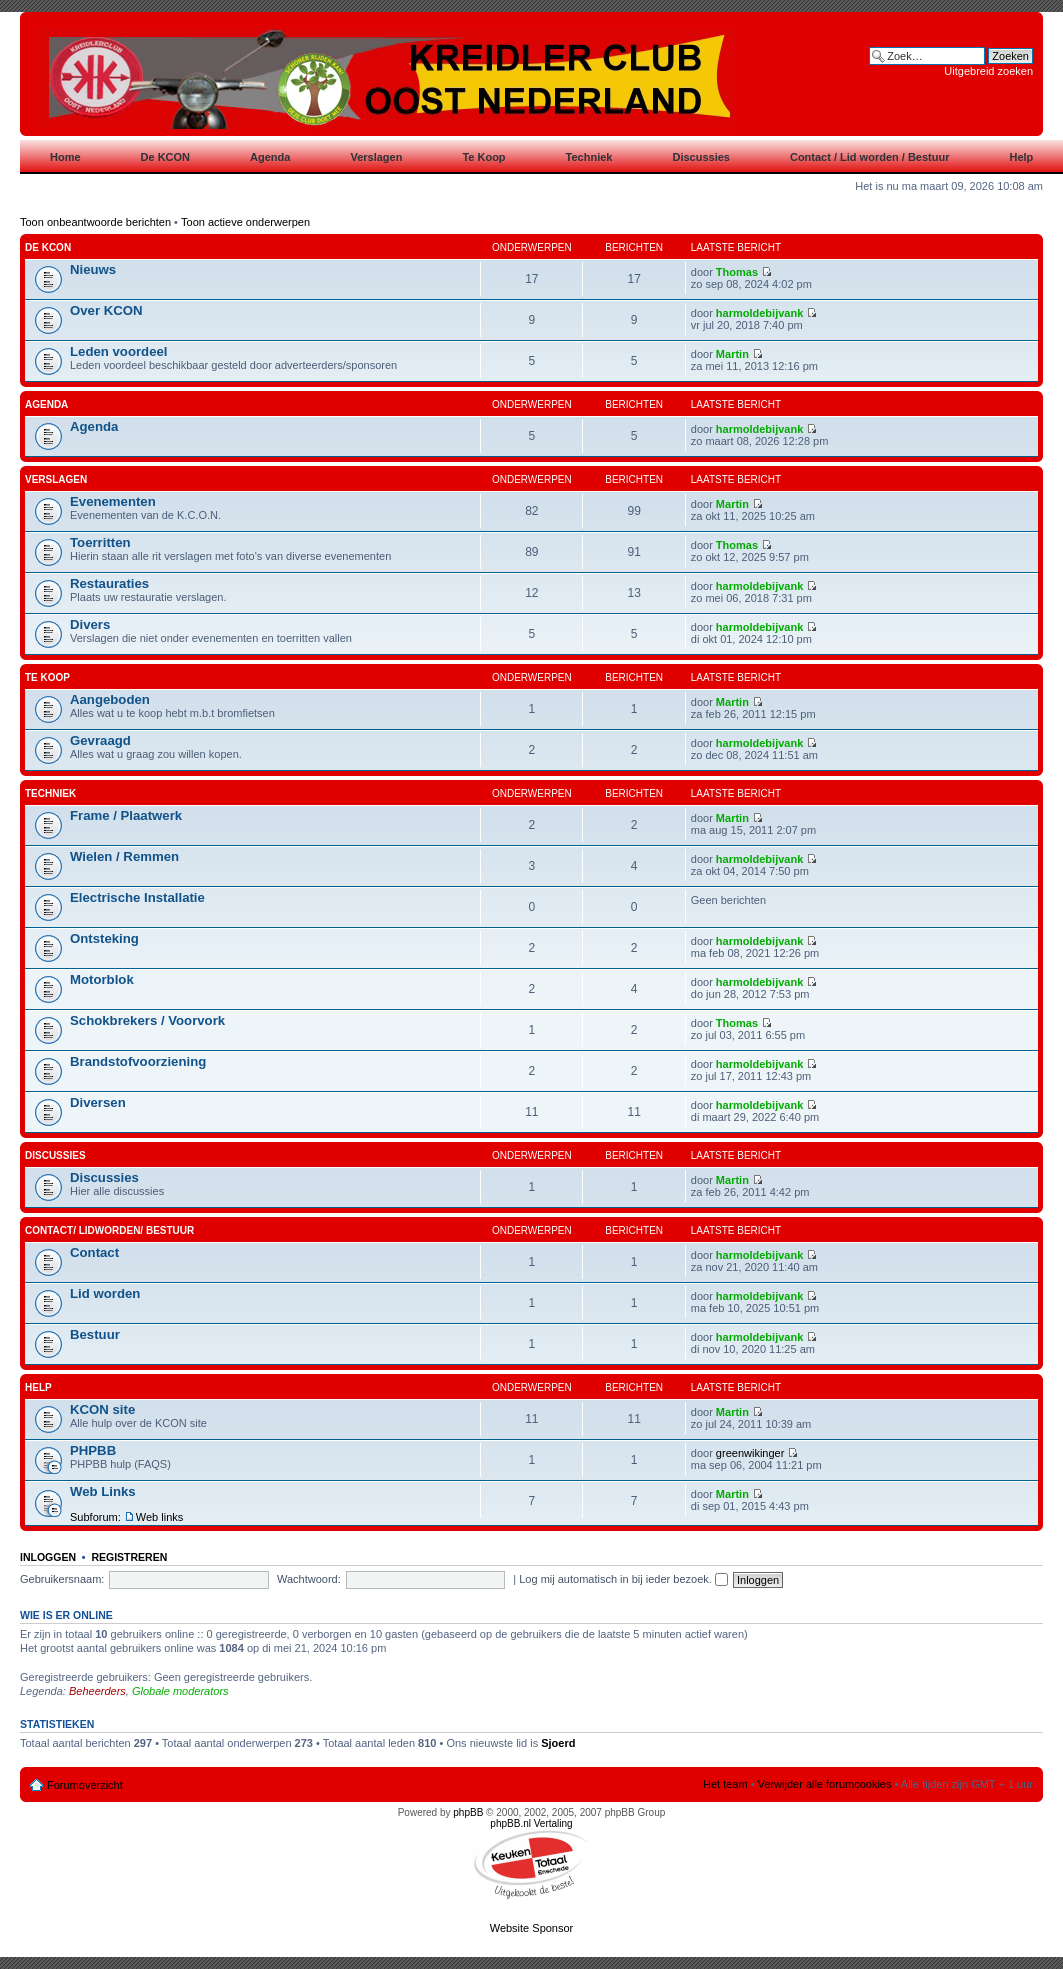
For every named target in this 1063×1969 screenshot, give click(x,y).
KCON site (102, 1409)
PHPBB (93, 1450)
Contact (94, 1252)
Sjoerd (558, 1743)
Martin (732, 354)
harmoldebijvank (759, 313)
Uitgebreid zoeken (988, 71)
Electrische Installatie (137, 897)
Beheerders (97, 1691)
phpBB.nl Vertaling (531, 1823)
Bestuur (95, 1334)
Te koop (47, 677)
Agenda (46, 404)
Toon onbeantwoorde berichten (95, 222)
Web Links (103, 1491)
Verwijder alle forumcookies (825, 1784)
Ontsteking (104, 938)
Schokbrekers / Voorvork (147, 1020)
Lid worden (105, 1293)
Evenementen (113, 501)
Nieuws (93, 269)
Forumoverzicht (85, 1785)
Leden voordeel (118, 351)
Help (38, 1387)
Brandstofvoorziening (138, 1061)
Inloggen (48, 1557)
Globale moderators (180, 1691)
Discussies (55, 1155)
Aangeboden (110, 699)
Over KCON (106, 310)
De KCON (48, 247)
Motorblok (102, 979)
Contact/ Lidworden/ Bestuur (109, 1230)
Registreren (129, 1557)
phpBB (468, 1812)
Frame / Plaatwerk (126, 815)
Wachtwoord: (309, 1579)
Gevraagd (100, 740)
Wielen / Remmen (124, 856)
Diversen (98, 1102)
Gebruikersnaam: (62, 1579)
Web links (159, 1517)
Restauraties (109, 583)
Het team (725, 1784)
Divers (90, 624)
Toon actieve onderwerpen (245, 222)
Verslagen (56, 479)
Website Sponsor (532, 1928)
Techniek (50, 793)
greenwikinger (750, 1453)
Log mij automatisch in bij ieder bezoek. (623, 1579)
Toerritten (100, 542)
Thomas (737, 272)
